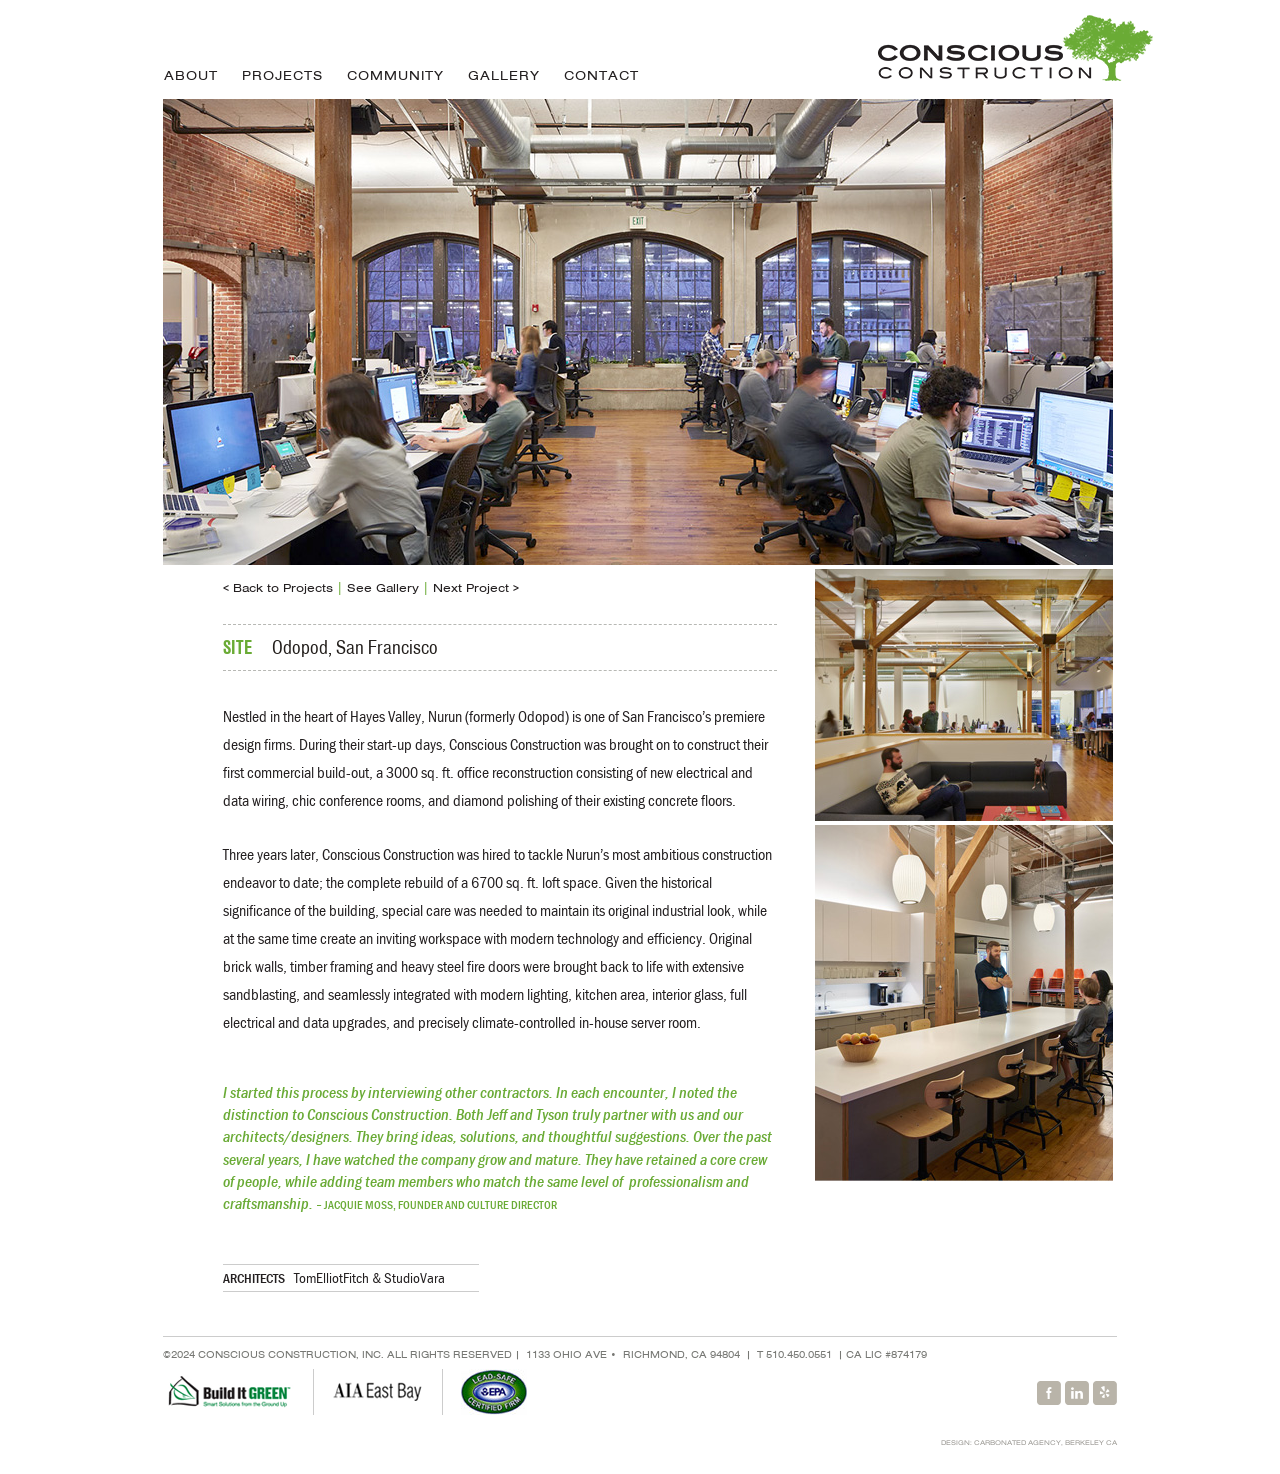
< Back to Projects (278, 588)
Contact (601, 75)
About (191, 75)
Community (395, 75)
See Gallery (383, 588)
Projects (282, 75)
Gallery (504, 75)
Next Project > (476, 588)
